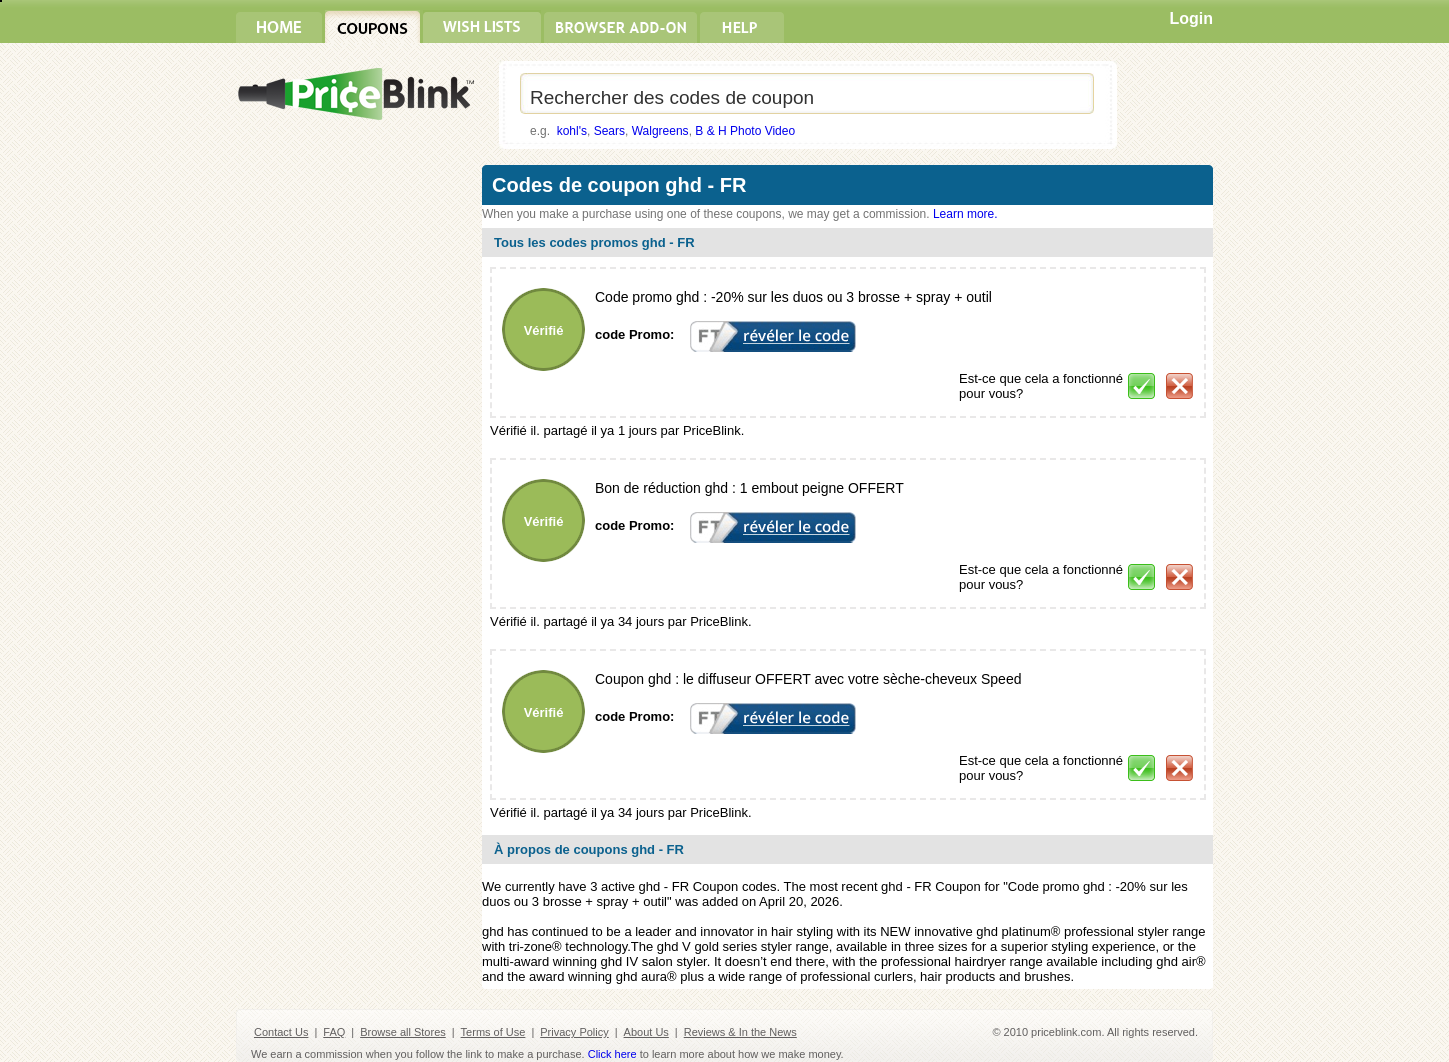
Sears (609, 131)
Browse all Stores (403, 1032)
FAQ (334, 1032)
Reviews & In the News (740, 1032)
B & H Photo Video (745, 131)
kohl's (572, 131)
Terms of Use (493, 1032)
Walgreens (660, 131)
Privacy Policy (574, 1032)
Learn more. (965, 214)
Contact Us (281, 1032)
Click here (612, 1054)
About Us (646, 1032)
